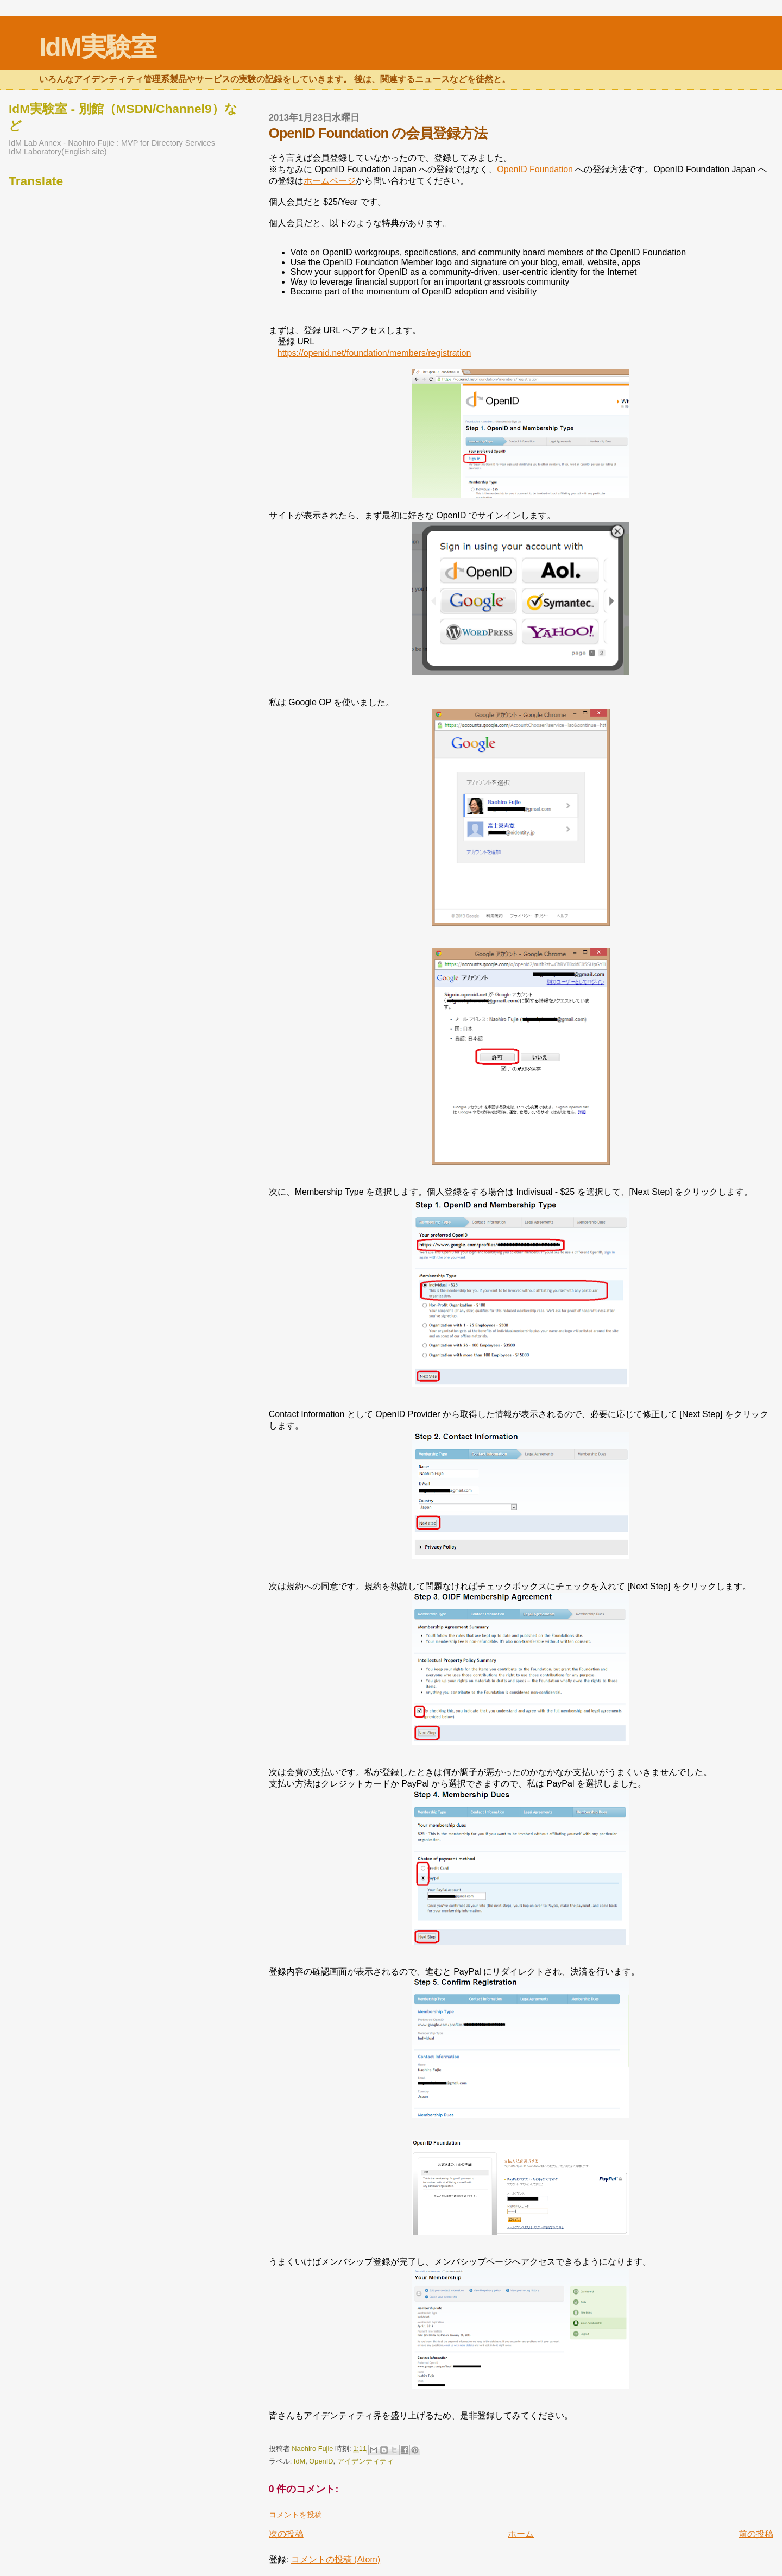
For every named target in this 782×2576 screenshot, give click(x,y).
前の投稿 (756, 2534)
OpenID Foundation (535, 169)
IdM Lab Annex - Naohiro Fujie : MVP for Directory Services (112, 143)
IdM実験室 (97, 47)
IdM (299, 2461)
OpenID (321, 2461)
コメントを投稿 (295, 2514)
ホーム (521, 2534)
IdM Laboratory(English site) (58, 151)
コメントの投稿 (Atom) (335, 2559)
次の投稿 (286, 2534)
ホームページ (330, 180)
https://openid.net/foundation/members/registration (374, 353)
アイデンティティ (365, 2461)
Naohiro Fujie (313, 2449)
